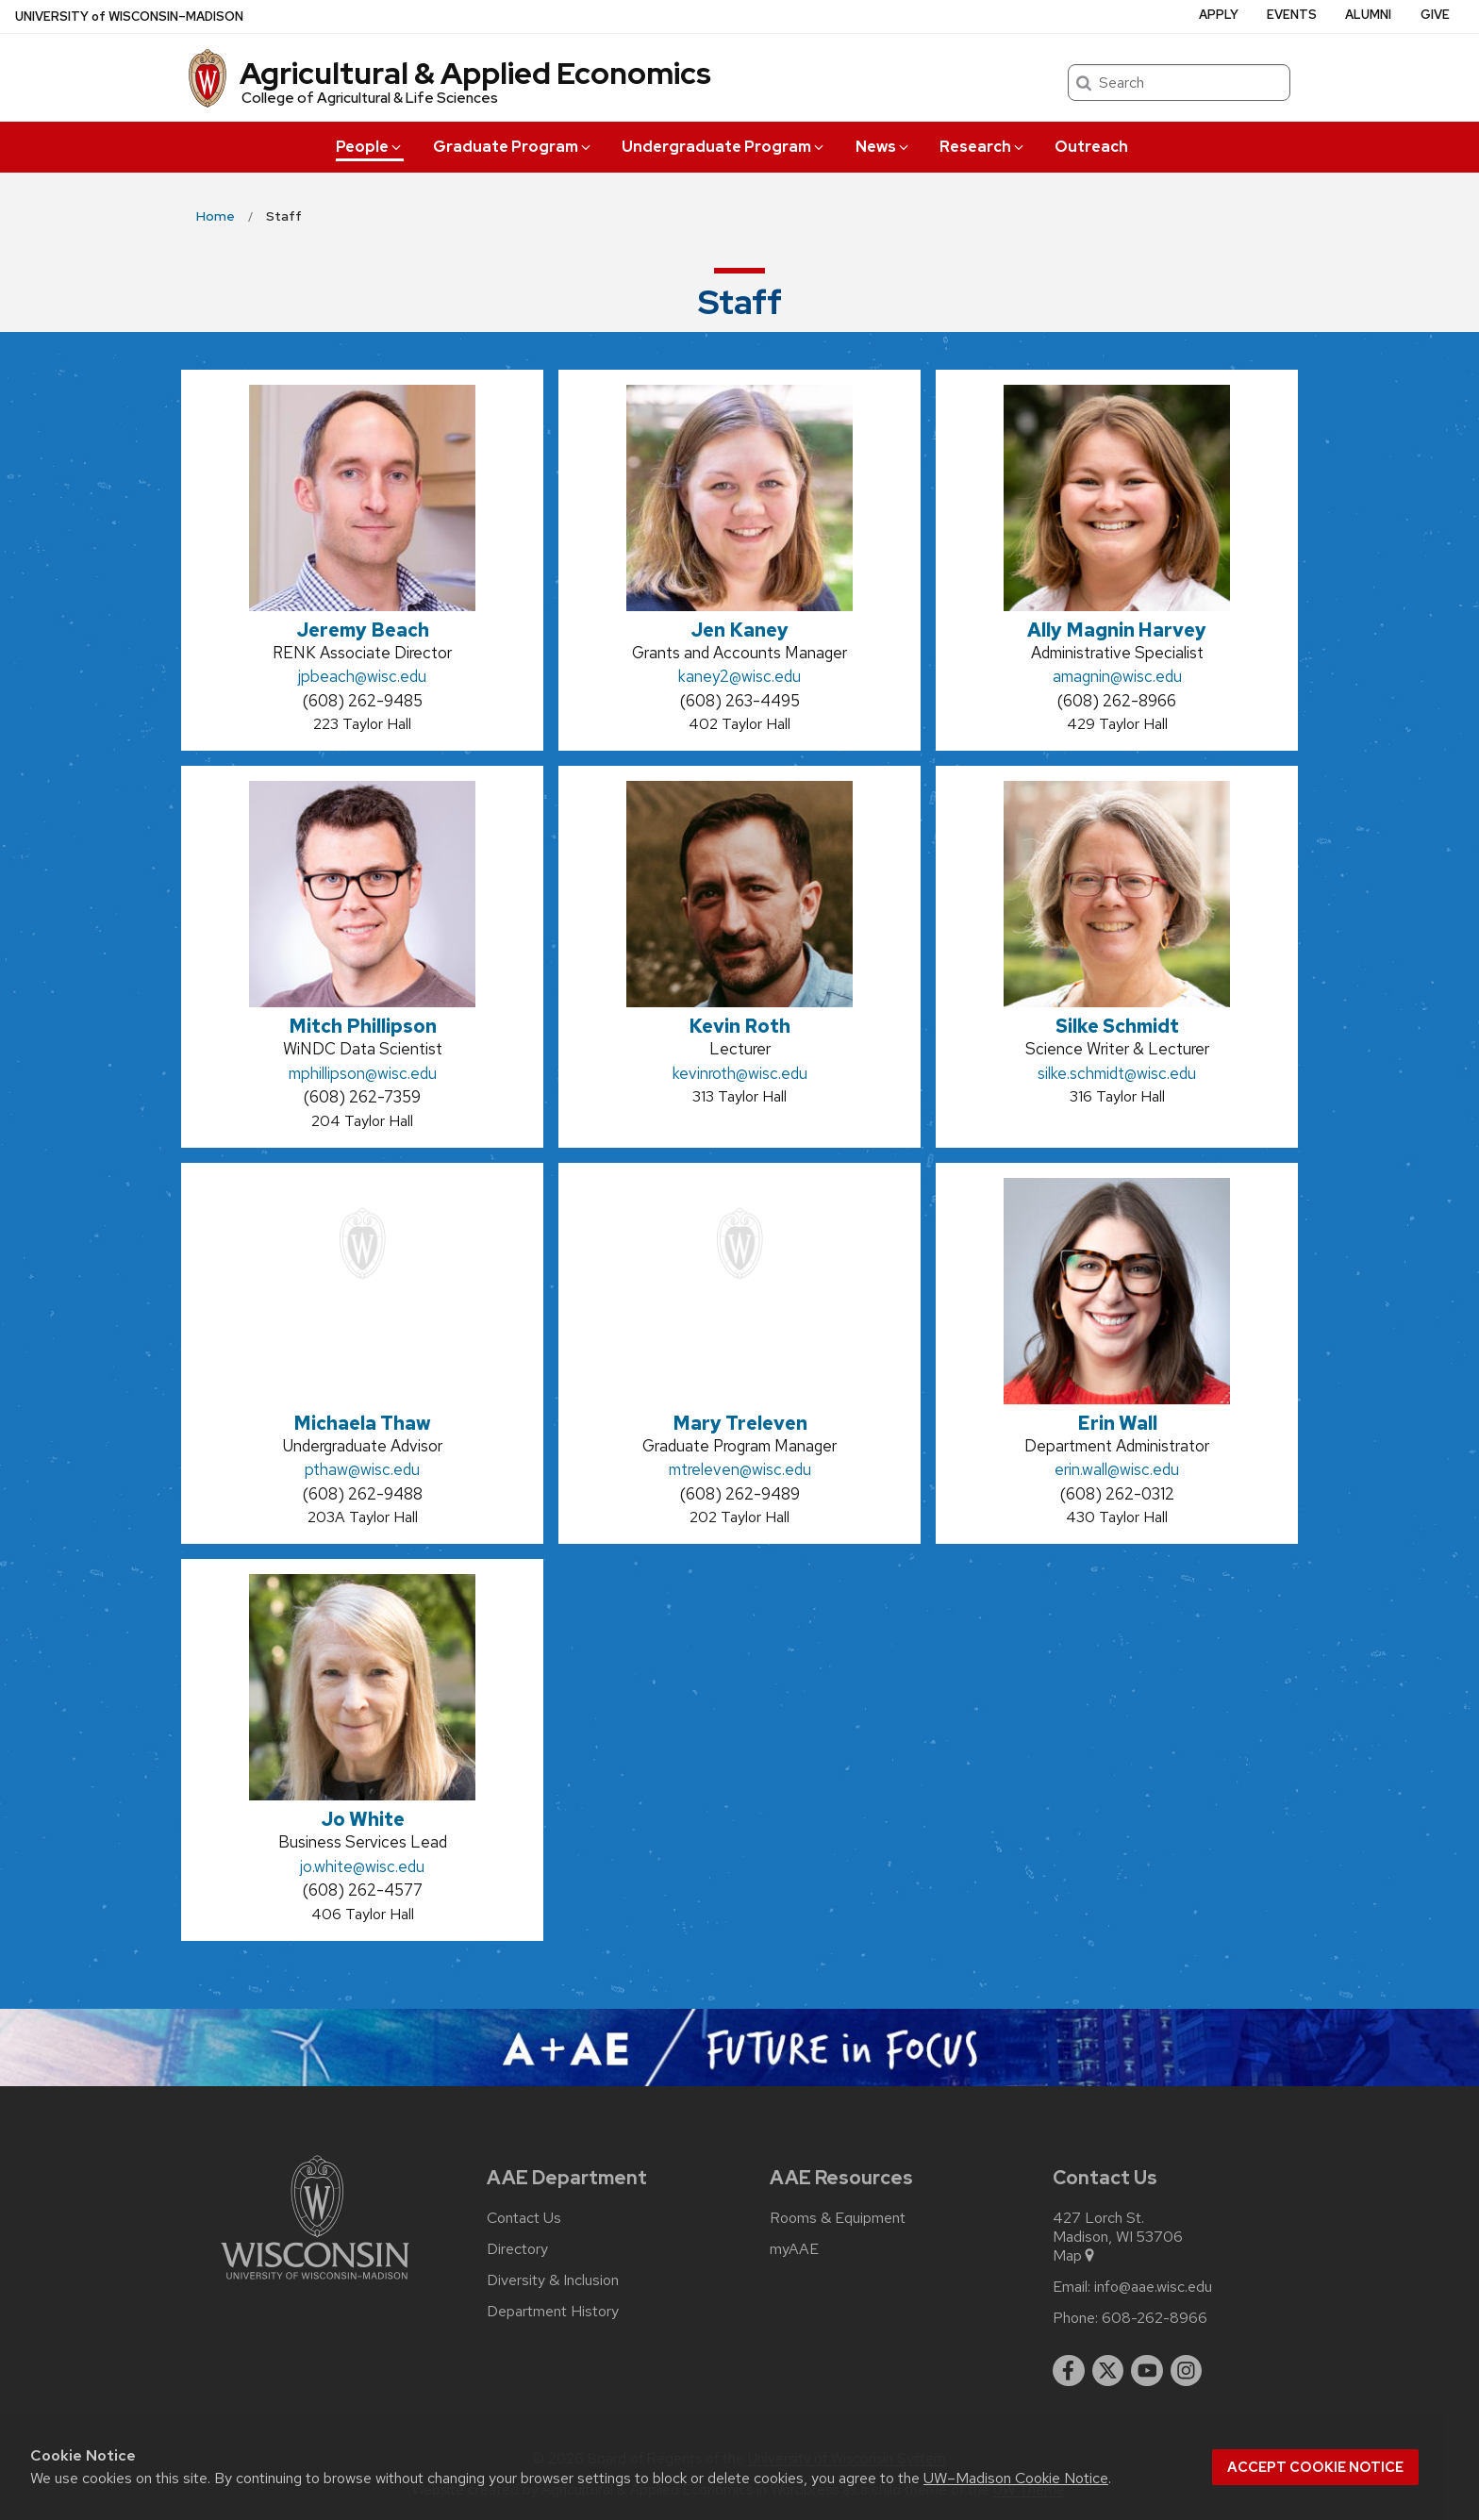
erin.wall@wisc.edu (1117, 1469)
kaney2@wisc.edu (739, 676)
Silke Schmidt (1117, 1026)
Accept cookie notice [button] (1315, 2467)
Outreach (1091, 147)
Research (982, 147)
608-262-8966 (1154, 2318)
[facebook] (1069, 2371)
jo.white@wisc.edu (362, 1866)
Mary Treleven (740, 1423)
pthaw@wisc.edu (362, 1469)
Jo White (363, 1819)
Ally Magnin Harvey (1116, 630)
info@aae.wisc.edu (1153, 2287)
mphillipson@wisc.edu (363, 1073)
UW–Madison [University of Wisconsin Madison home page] (129, 16)
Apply (1218, 15)
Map (1075, 2255)
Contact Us (524, 2218)
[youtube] (1147, 2371)
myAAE (794, 2249)
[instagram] (1187, 2371)
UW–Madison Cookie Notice (1015, 2478)
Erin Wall (1117, 1423)
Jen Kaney (739, 630)
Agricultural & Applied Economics (475, 73)
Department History (553, 2311)
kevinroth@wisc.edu (740, 1073)
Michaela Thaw (362, 1423)
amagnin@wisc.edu (1117, 676)
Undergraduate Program (724, 147)
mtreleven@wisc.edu (740, 1469)
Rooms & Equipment (838, 2218)
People (370, 147)
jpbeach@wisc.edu (362, 676)
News (883, 147)
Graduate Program (513, 147)
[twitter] (1108, 2371)
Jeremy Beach (362, 630)
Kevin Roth (739, 1026)
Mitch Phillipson (363, 1026)
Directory (517, 2249)
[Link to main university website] (315, 2283)
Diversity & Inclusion (553, 2280)
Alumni (1368, 15)
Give (1435, 15)
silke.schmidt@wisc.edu (1117, 1073)
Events (1292, 15)
